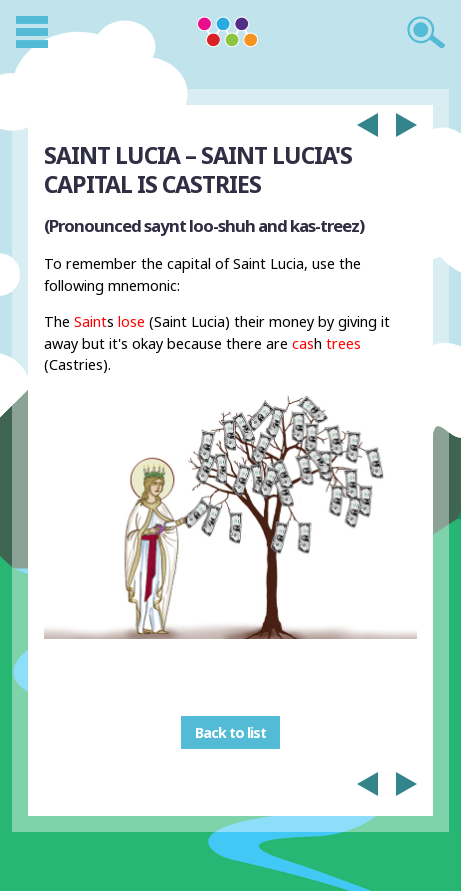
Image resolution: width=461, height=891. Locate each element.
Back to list (230, 732)
